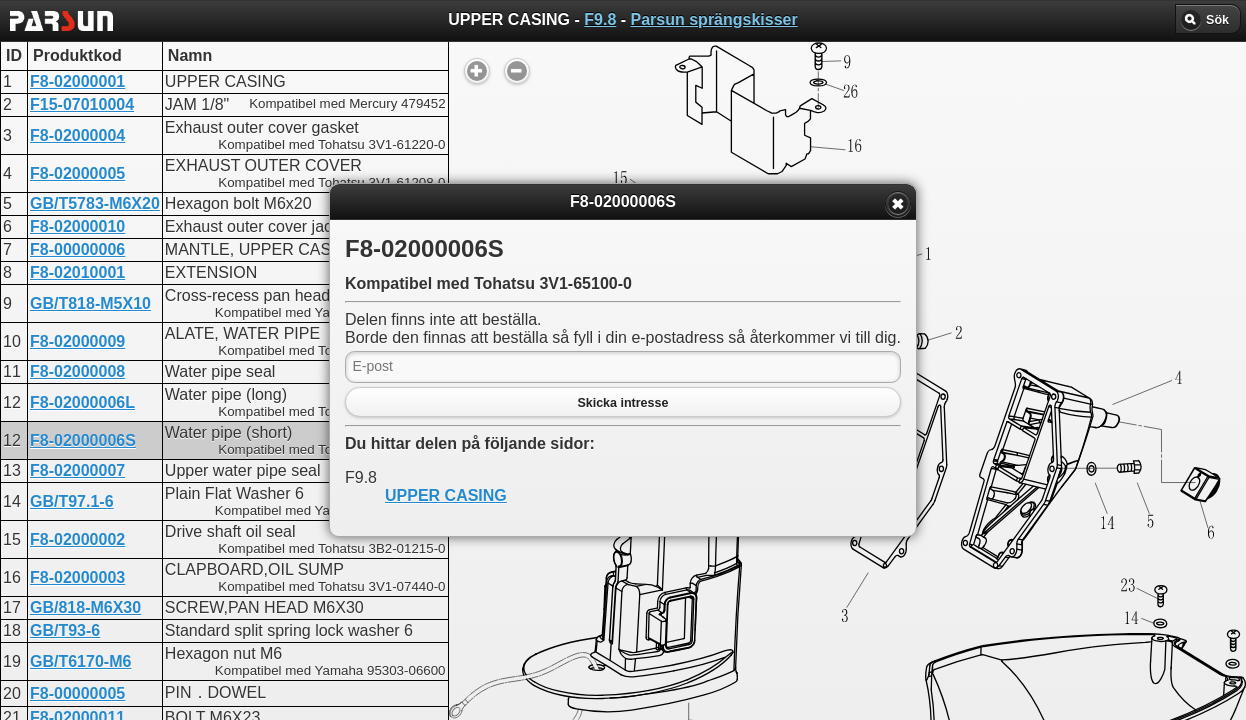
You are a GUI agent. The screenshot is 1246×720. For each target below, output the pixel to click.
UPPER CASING (446, 495)
